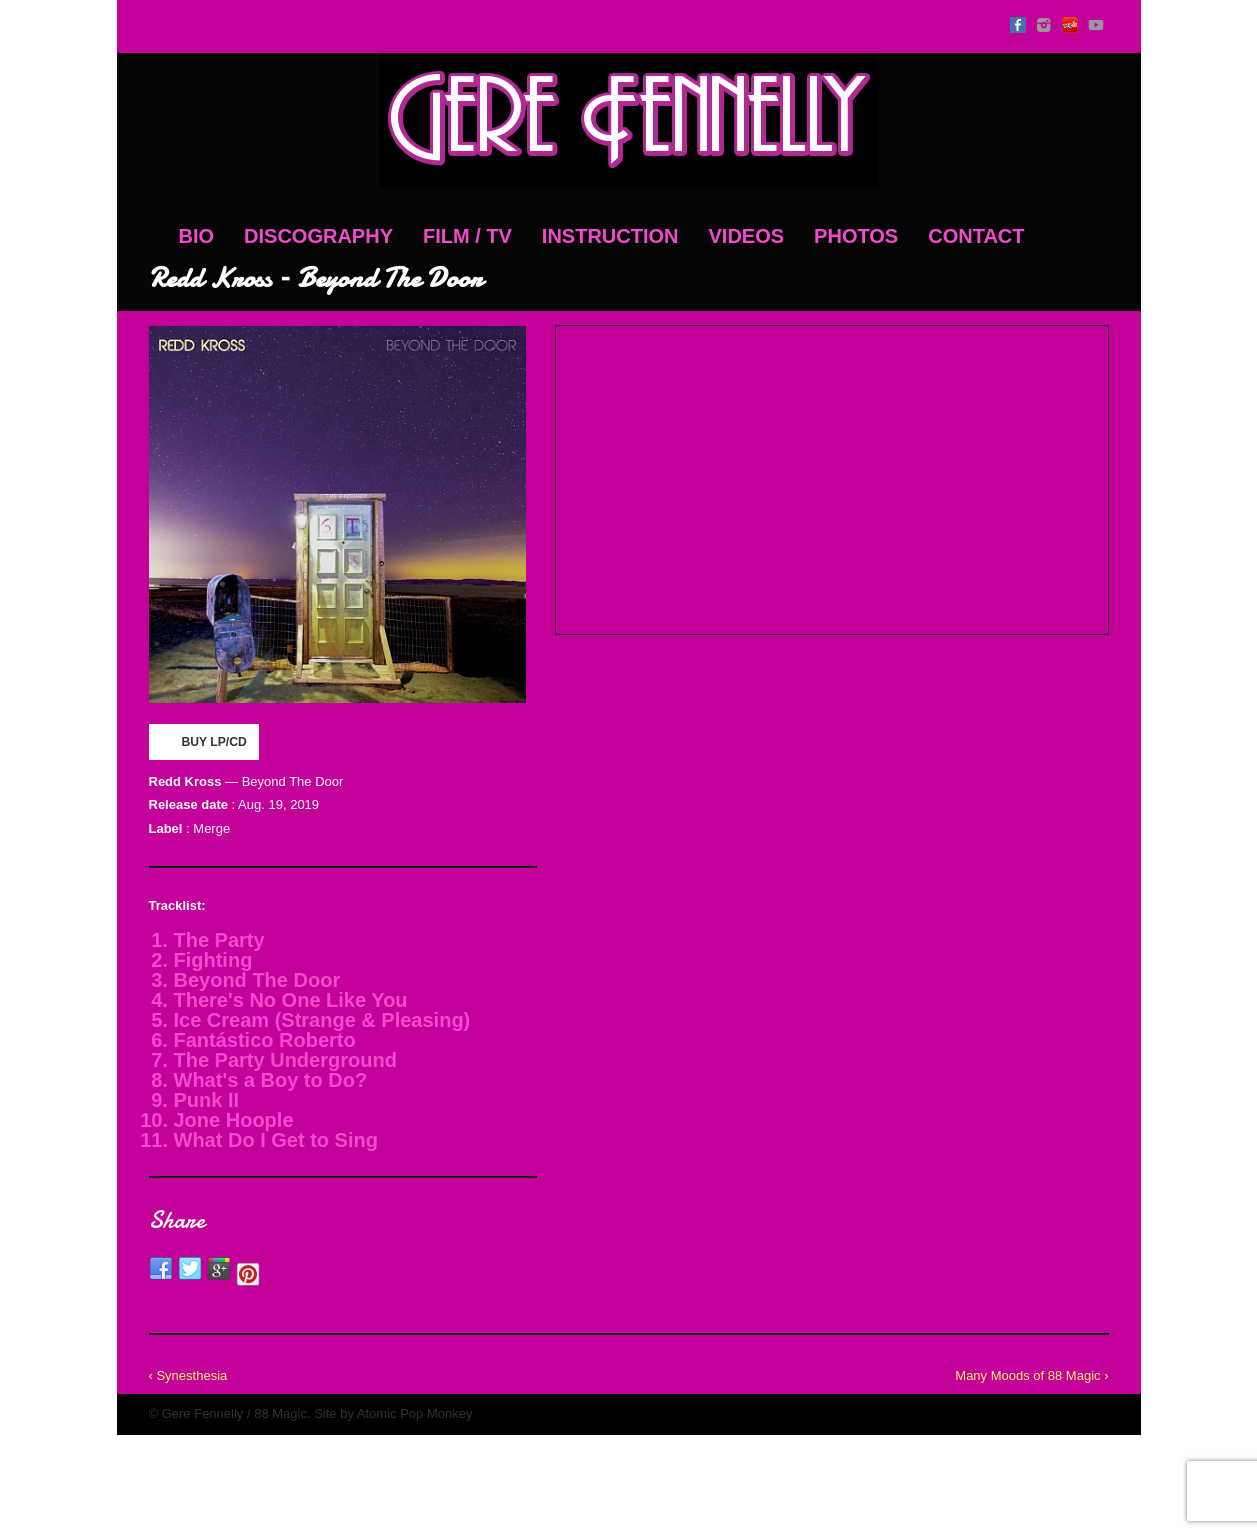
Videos (747, 236)
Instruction (610, 236)
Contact (976, 236)
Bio (197, 236)
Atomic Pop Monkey (415, 1413)
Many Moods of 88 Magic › (1031, 1375)
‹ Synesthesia (188, 1375)
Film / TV (467, 236)
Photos (856, 236)
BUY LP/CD (203, 741)
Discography (318, 236)
